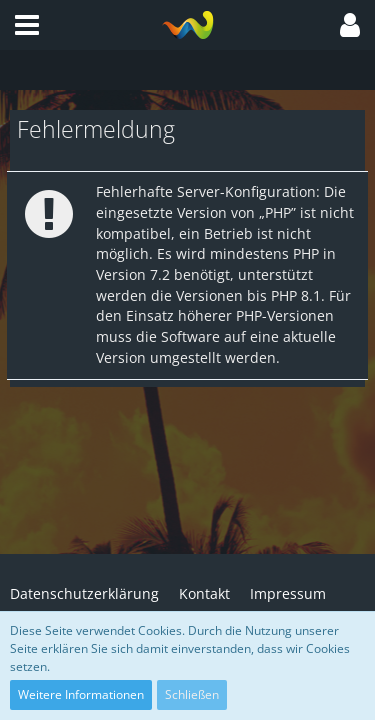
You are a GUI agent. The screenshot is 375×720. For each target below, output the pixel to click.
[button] (27, 25)
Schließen (192, 694)
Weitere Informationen (81, 694)
